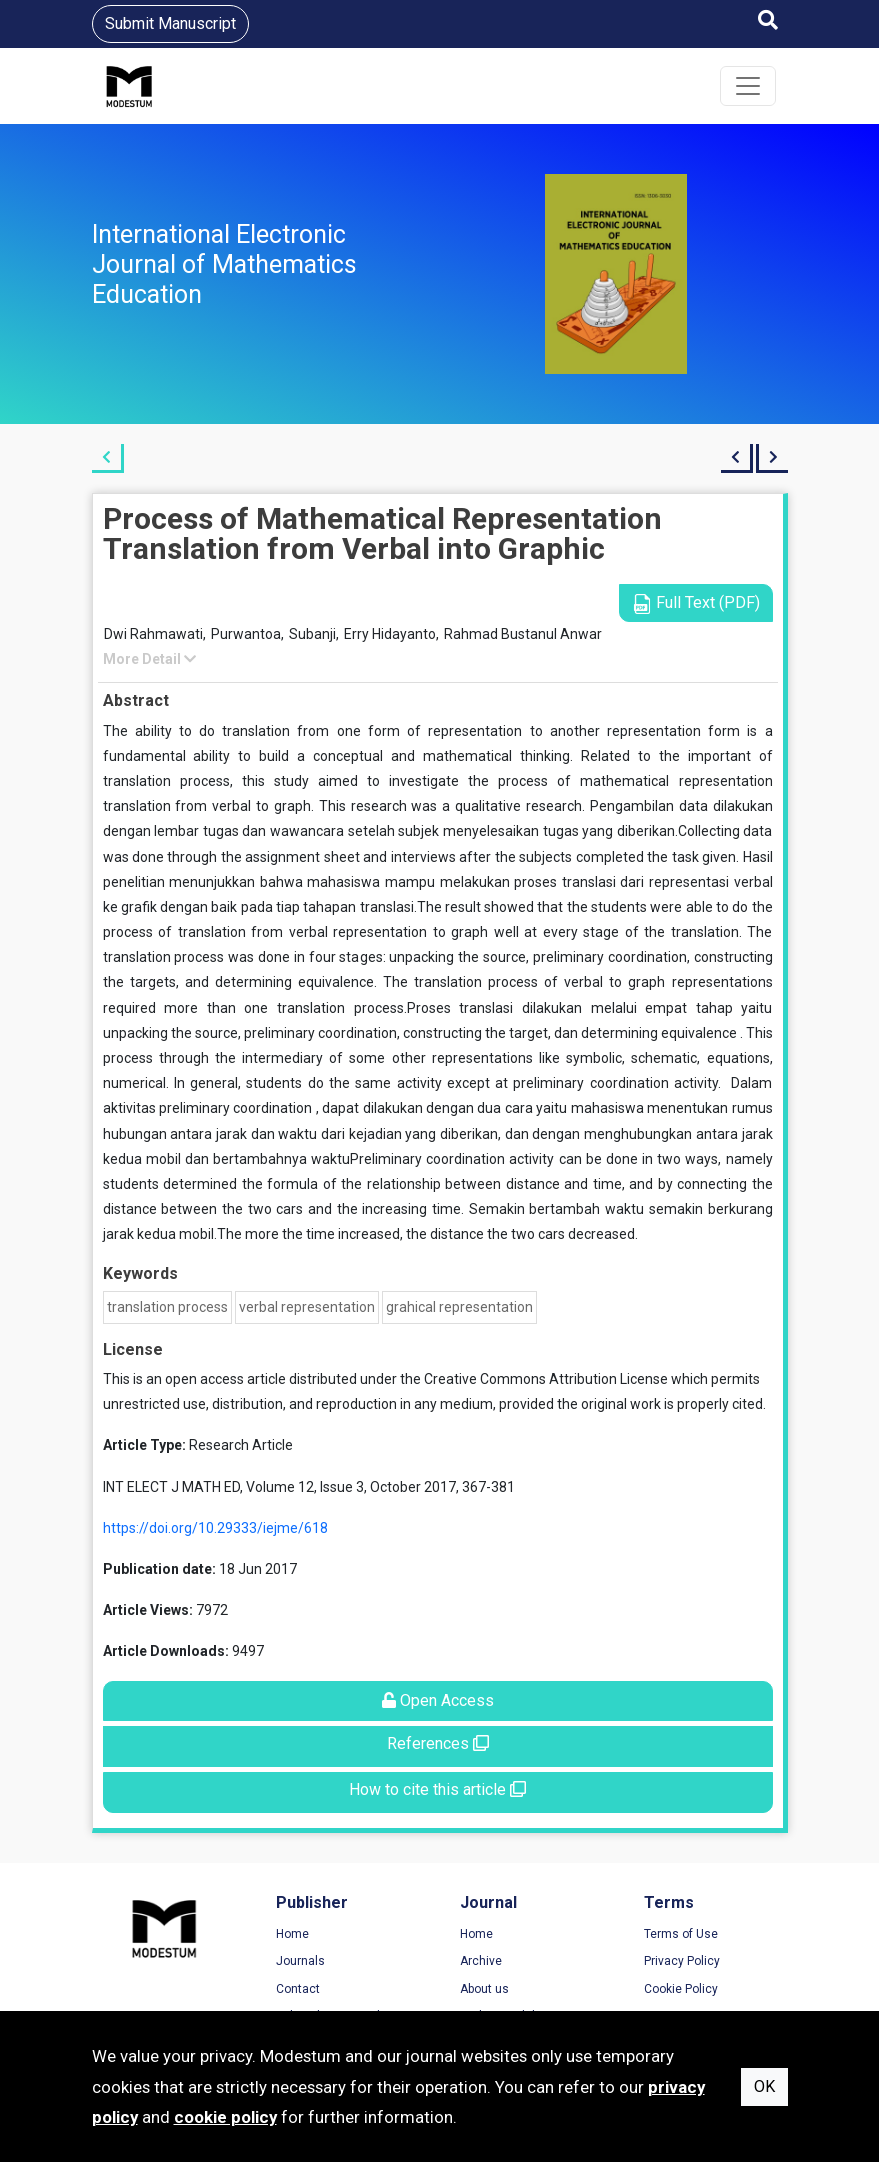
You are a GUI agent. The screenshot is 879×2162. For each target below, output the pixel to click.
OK (764, 2086)
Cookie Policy (681, 1989)
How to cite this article (437, 1789)
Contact (298, 1989)
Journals (300, 1961)
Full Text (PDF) (696, 603)
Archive (481, 1961)
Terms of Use (681, 1934)
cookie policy (225, 2117)
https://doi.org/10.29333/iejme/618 (215, 1528)
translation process (167, 1307)
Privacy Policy (682, 1961)
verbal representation (307, 1307)
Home (292, 1934)
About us (484, 1989)
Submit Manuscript (170, 23)
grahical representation (459, 1307)
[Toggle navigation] (748, 86)
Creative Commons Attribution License (546, 1379)
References (438, 1743)
